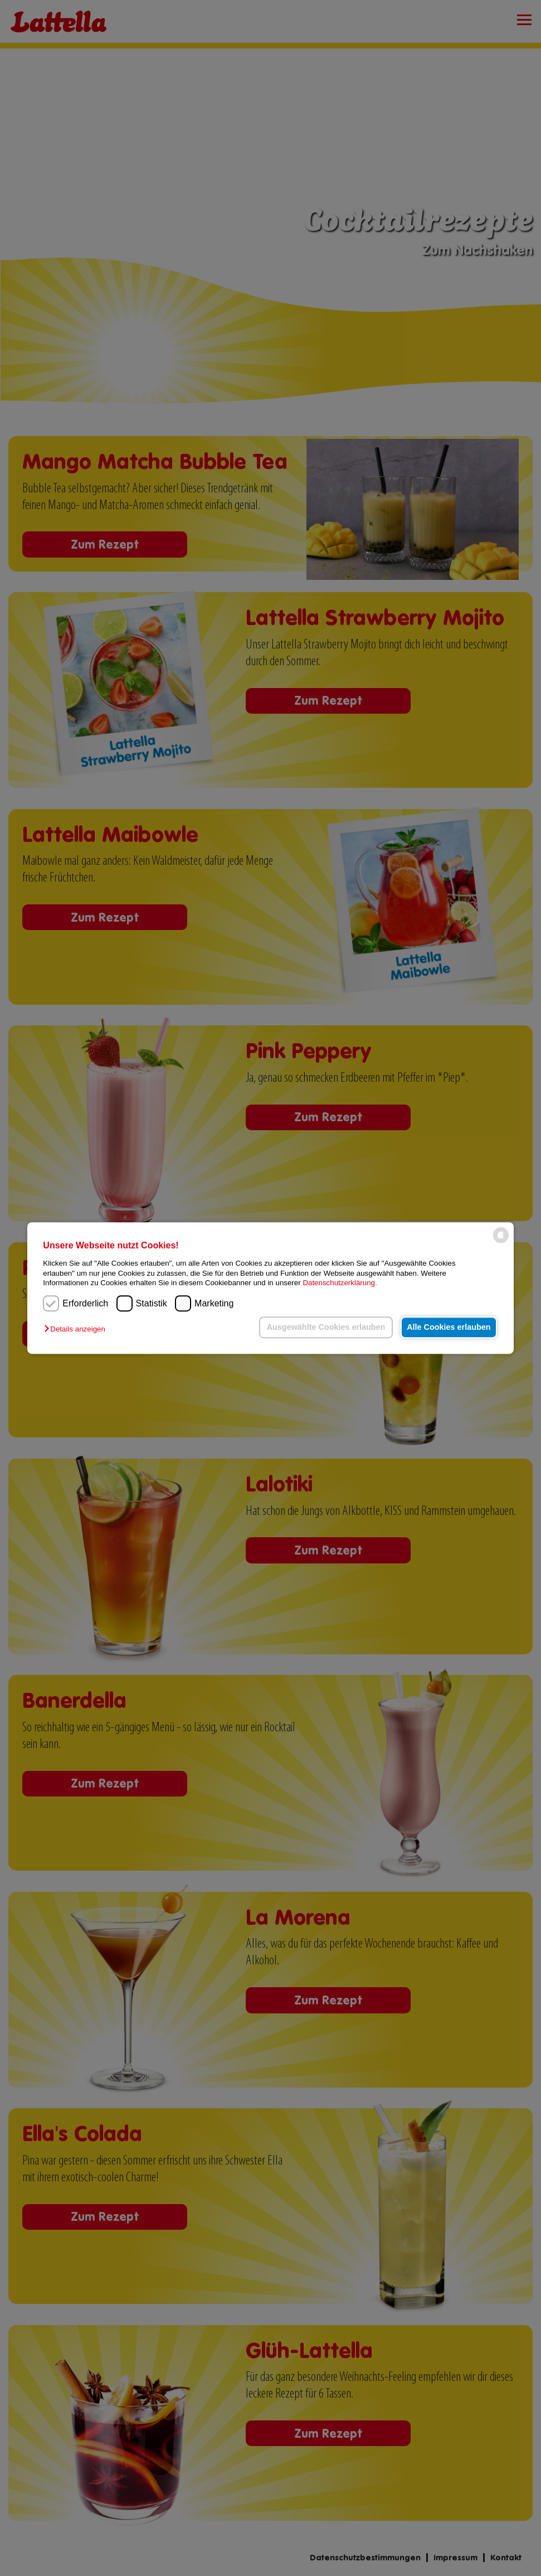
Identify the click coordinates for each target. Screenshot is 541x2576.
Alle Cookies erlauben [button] (447, 1327)
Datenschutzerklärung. (340, 1283)
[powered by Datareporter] (501, 1242)
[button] (77, 1329)
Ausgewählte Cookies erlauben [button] (322, 1327)
